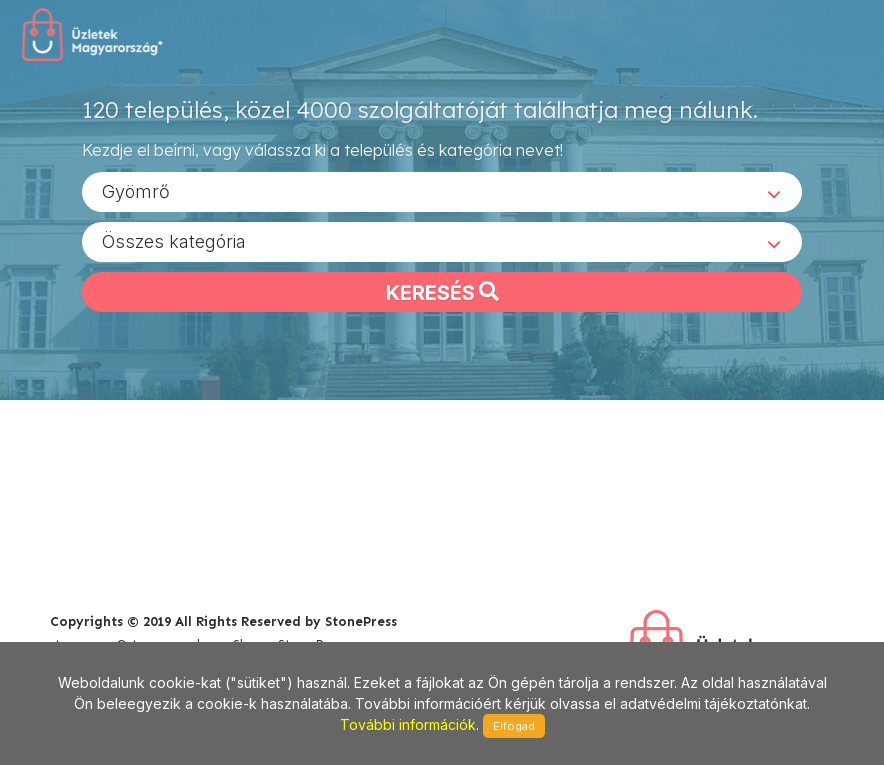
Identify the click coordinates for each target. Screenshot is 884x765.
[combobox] (442, 191)
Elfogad (514, 726)
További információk (408, 724)
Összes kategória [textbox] (174, 240)
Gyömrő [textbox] (136, 190)
